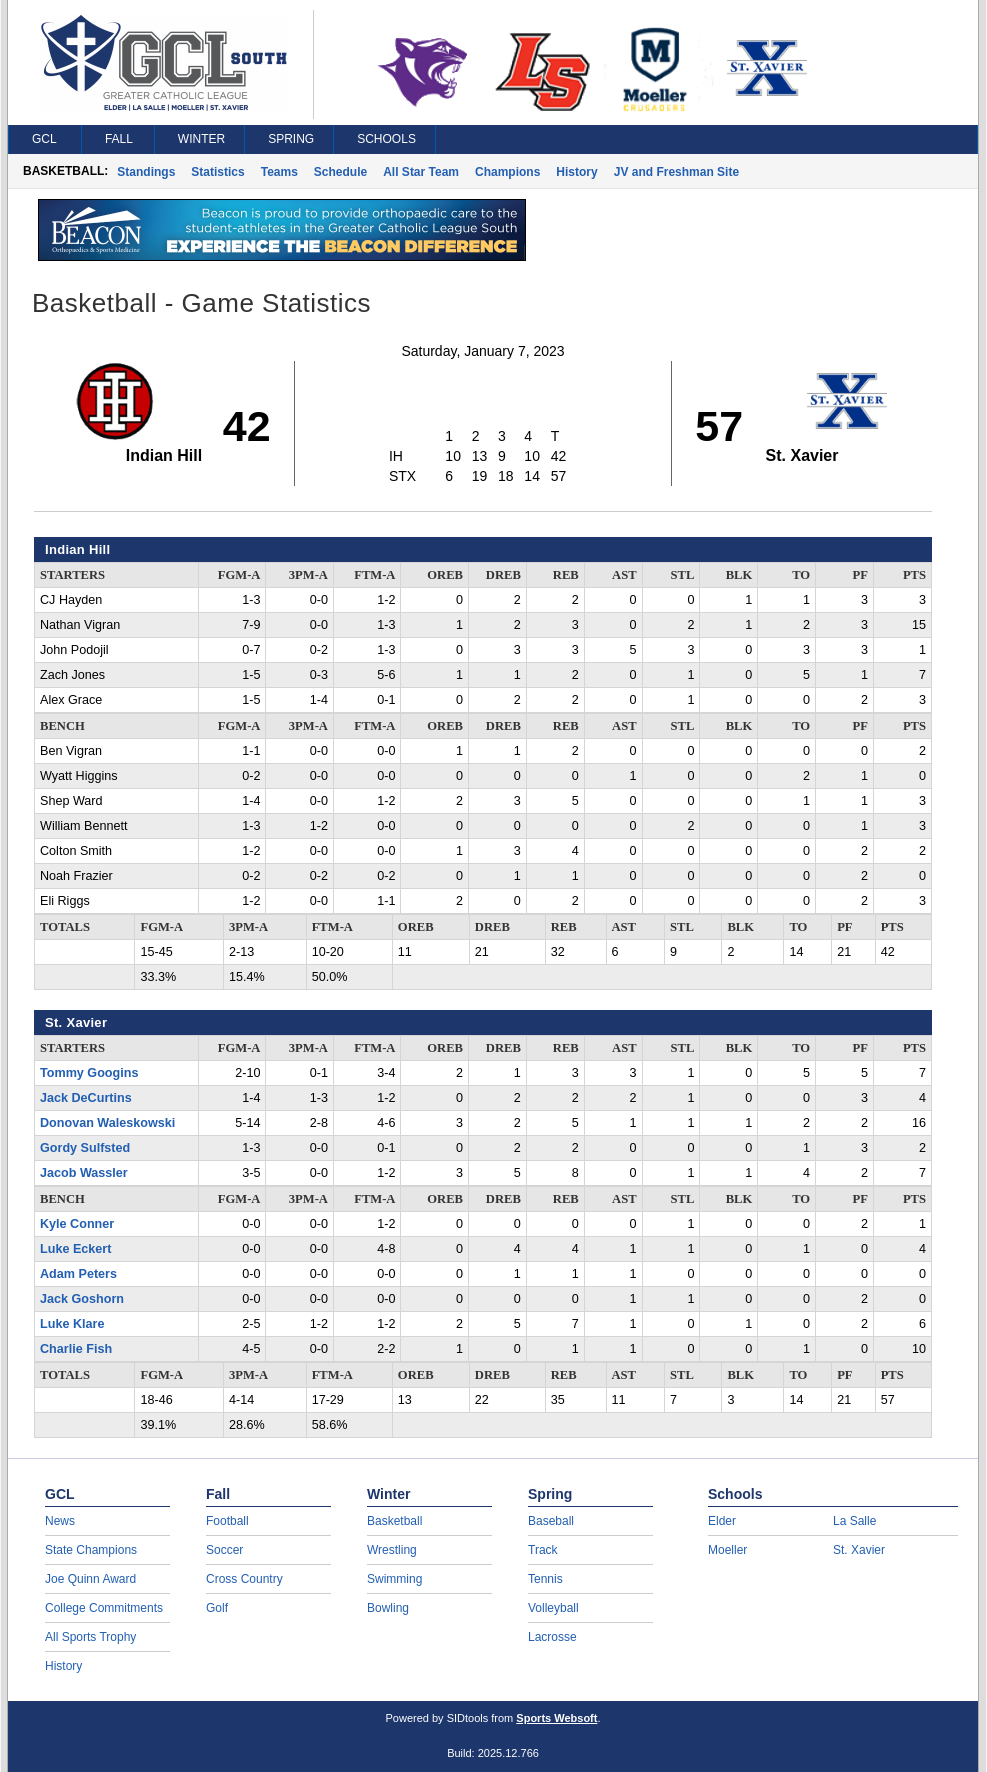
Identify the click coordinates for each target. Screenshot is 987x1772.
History (576, 172)
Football (227, 1521)
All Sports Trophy (90, 1637)
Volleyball (553, 1608)
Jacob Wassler (84, 1173)
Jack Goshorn (82, 1299)
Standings (146, 172)
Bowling (388, 1608)
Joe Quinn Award (90, 1579)
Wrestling (392, 1550)
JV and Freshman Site (676, 172)
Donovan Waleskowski (107, 1123)
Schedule (340, 172)
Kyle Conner (77, 1224)
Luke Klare (72, 1324)
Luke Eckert (75, 1249)
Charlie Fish (76, 1349)
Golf (217, 1608)
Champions (507, 172)
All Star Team (421, 172)
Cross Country (244, 1579)
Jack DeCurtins (86, 1098)
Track (543, 1550)
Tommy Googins (89, 1073)
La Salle (854, 1521)
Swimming (394, 1579)
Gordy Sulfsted (85, 1148)
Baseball (551, 1521)
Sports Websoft (556, 1718)
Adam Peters (78, 1274)
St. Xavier (859, 1550)
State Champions (91, 1550)
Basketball (394, 1521)
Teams (279, 172)
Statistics (217, 172)
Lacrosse (552, 1637)
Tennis (545, 1579)
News (60, 1521)
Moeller (727, 1550)
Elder (722, 1521)
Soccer (224, 1550)
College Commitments (104, 1608)
